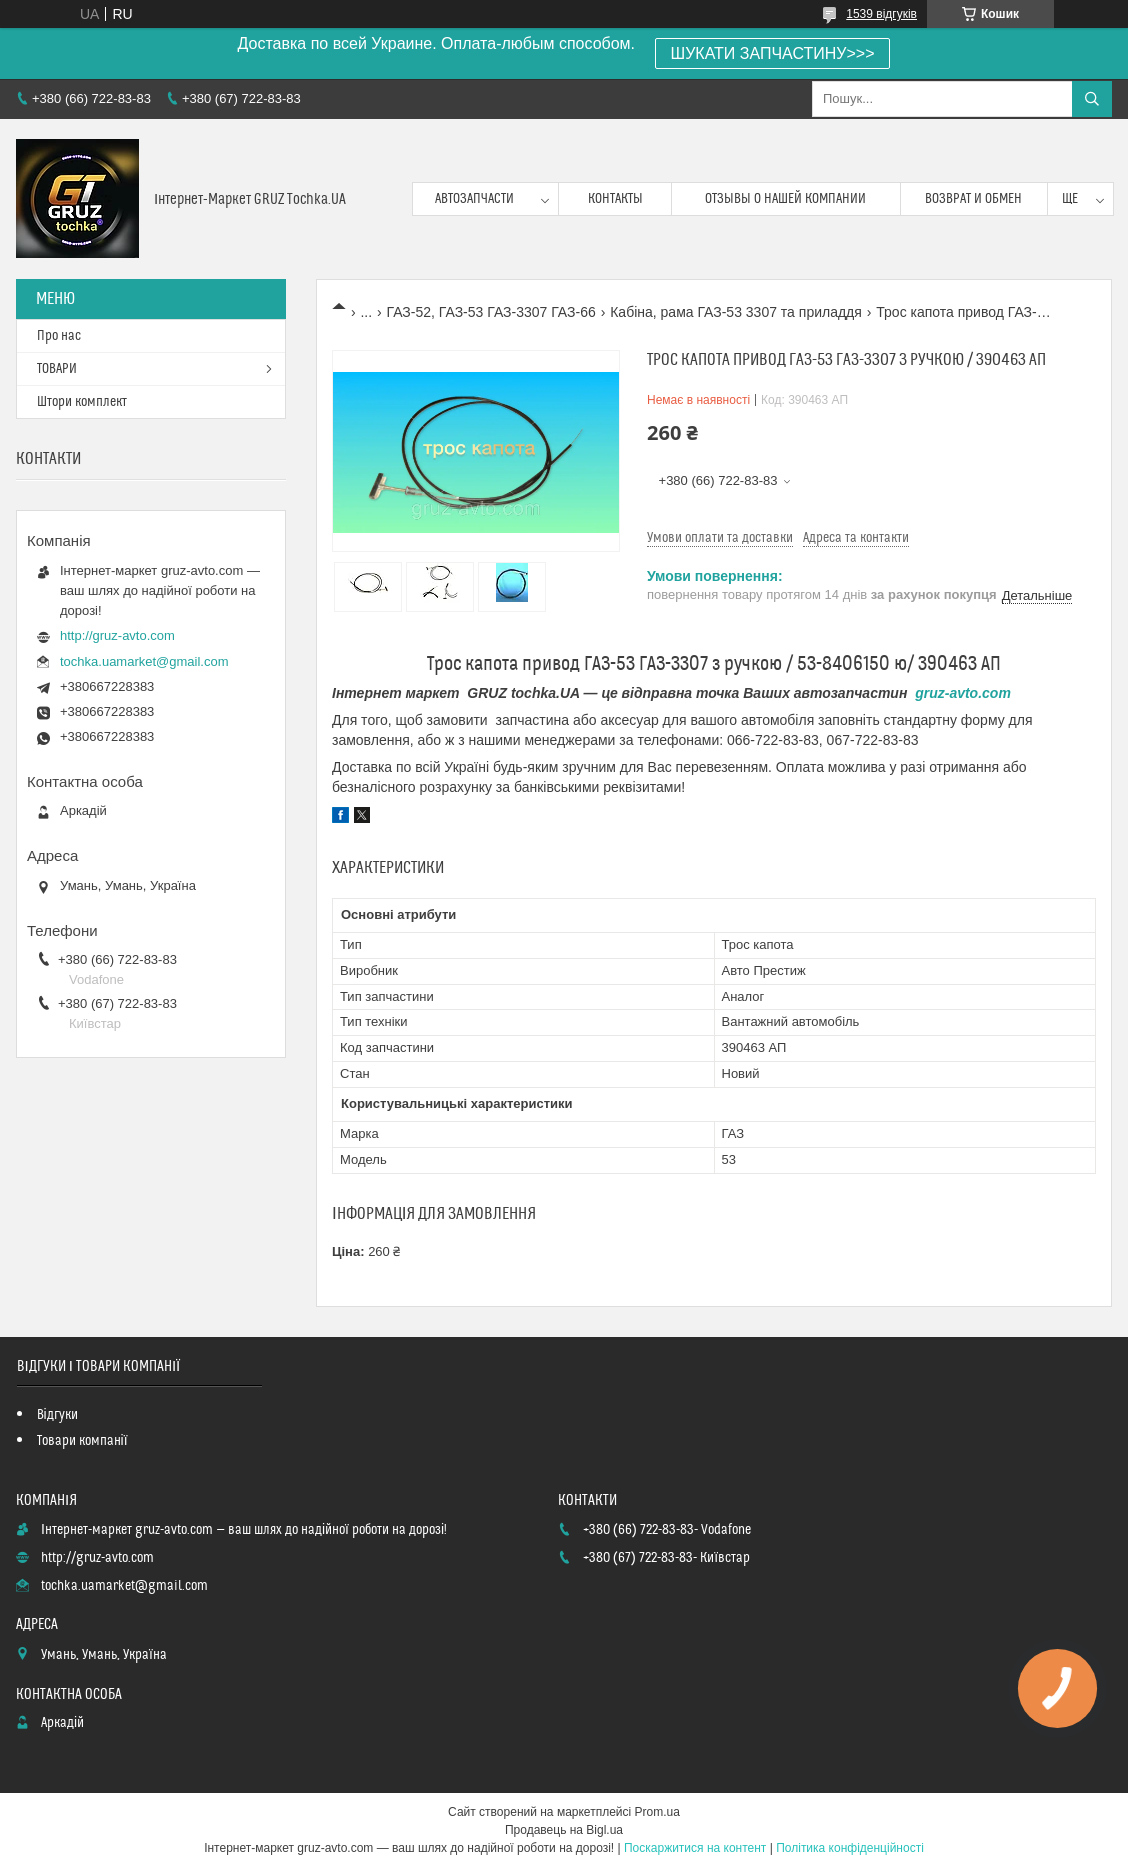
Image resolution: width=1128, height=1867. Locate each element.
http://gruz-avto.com (117, 635)
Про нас (59, 336)
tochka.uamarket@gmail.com (144, 661)
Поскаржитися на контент (695, 1848)
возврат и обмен (973, 199)
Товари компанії (82, 1441)
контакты (615, 199)
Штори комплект (82, 402)
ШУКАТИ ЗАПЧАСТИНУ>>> (773, 53)
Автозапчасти (474, 199)
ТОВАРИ (57, 369)
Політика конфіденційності (850, 1848)
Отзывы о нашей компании (785, 199)
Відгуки (57, 1415)
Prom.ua (657, 1812)
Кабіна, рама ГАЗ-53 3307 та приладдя (736, 312)
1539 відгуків (881, 14)
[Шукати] (1092, 99)
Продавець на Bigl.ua (564, 1830)
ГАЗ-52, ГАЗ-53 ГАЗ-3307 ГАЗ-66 (491, 312)
